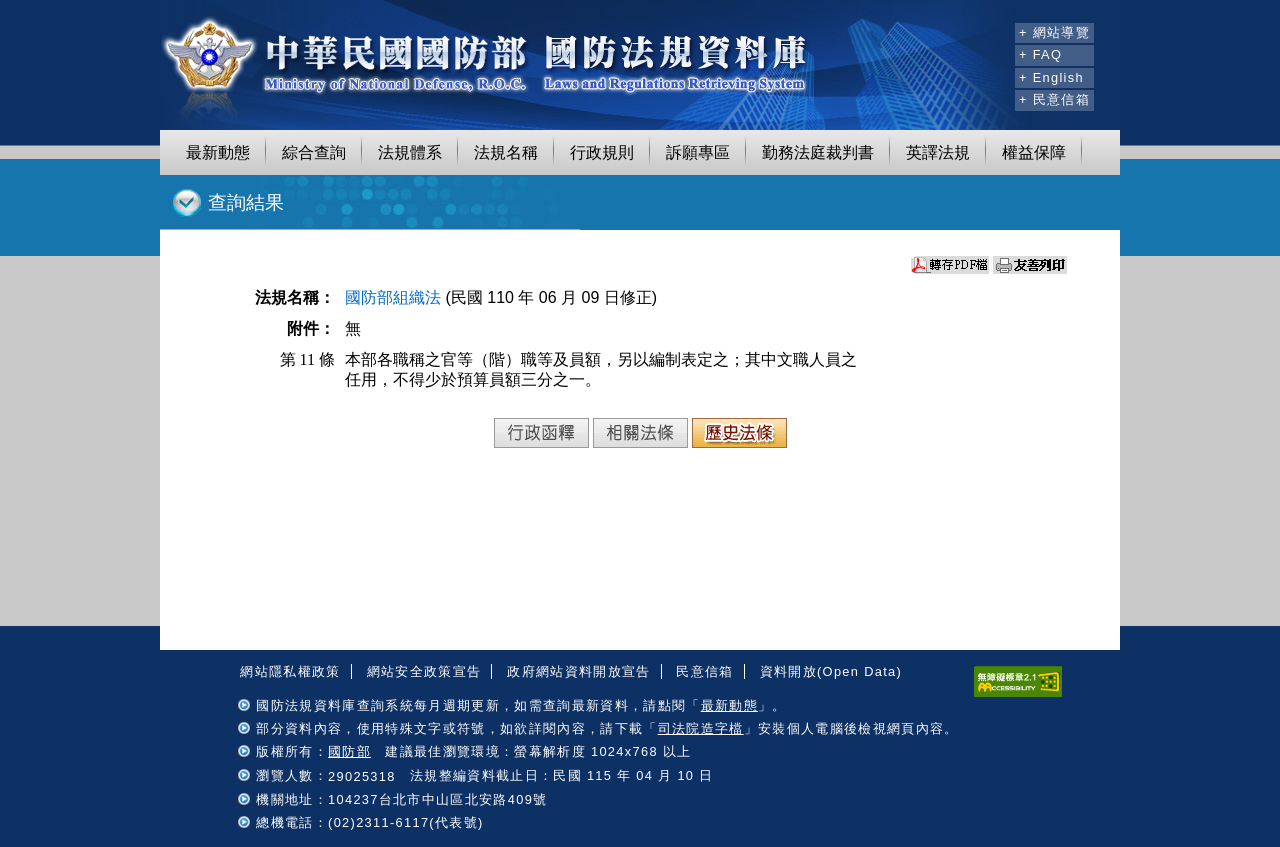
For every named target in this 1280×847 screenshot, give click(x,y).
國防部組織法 (393, 297)
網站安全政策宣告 (424, 671)
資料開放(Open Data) (831, 671)
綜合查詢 (314, 152)
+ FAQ (1040, 54)
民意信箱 (704, 671)
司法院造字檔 (701, 728)
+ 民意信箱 (1054, 99)
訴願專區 (698, 152)
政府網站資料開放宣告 (578, 671)
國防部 (349, 751)
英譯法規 (938, 152)
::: (996, 30)
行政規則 (602, 152)
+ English (1051, 77)
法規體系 (410, 152)
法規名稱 (506, 152)
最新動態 (218, 152)
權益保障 (1034, 152)
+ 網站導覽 (1054, 32)
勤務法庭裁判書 (818, 152)
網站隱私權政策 (290, 671)
